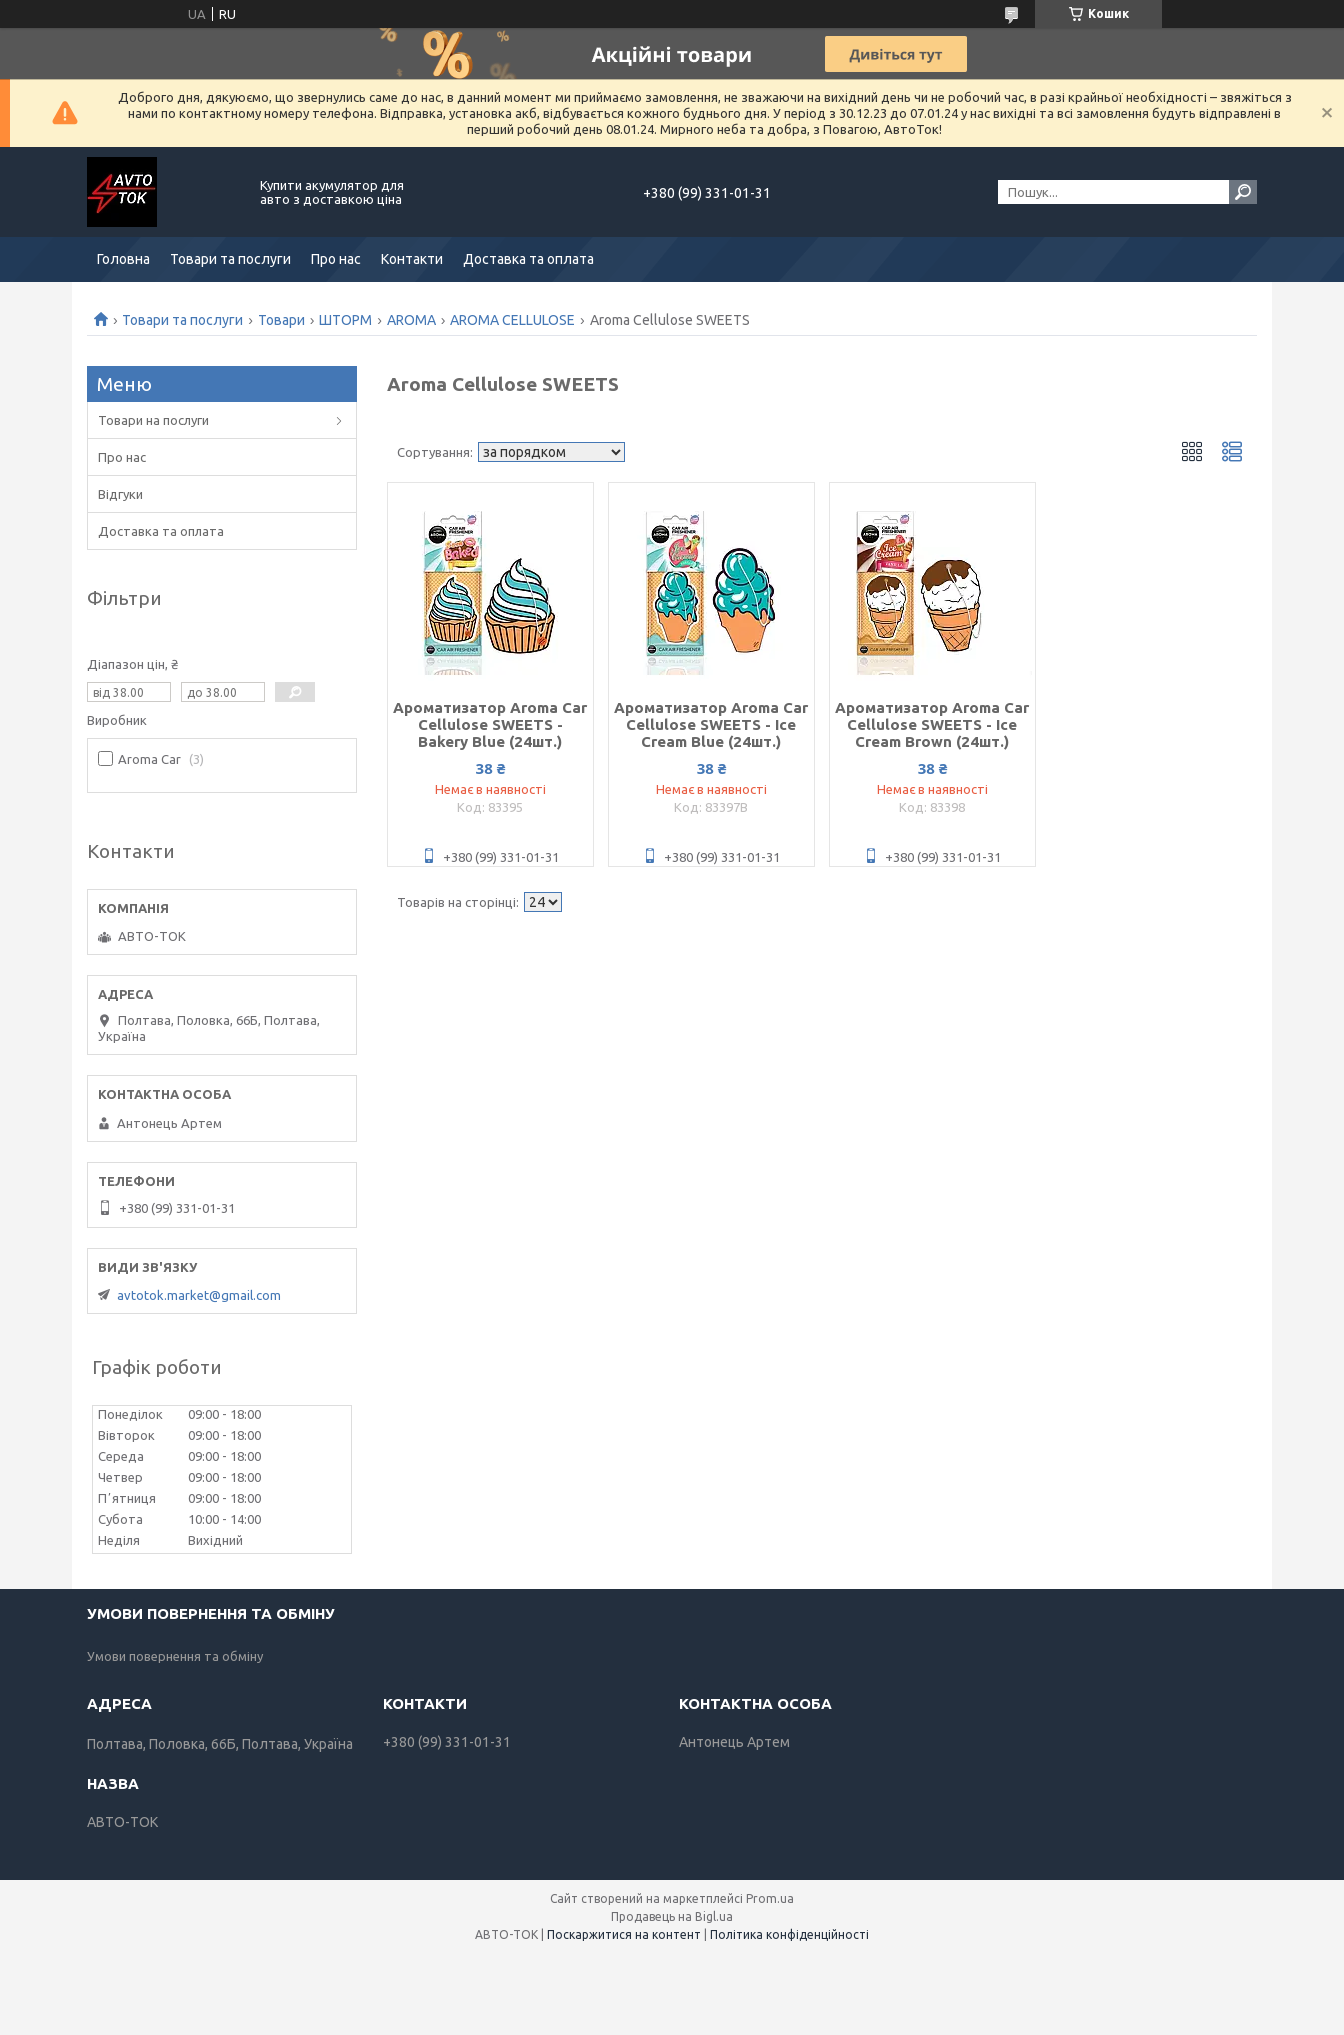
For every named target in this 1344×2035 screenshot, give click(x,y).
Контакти (412, 259)
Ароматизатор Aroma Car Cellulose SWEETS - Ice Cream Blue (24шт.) (711, 724)
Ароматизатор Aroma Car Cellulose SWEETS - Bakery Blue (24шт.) (490, 724)
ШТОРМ (345, 320)
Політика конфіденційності (789, 1934)
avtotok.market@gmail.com (199, 1295)
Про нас (336, 259)
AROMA (411, 320)
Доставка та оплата (528, 259)
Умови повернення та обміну (175, 1656)
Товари (281, 320)
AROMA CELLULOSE (512, 320)
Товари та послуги (230, 259)
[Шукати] (1243, 192)
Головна (123, 259)
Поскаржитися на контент (624, 1934)
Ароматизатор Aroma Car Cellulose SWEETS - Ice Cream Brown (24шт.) (932, 724)
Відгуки (120, 494)
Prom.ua (770, 1898)
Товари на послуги (153, 420)
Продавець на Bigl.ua (672, 1916)
